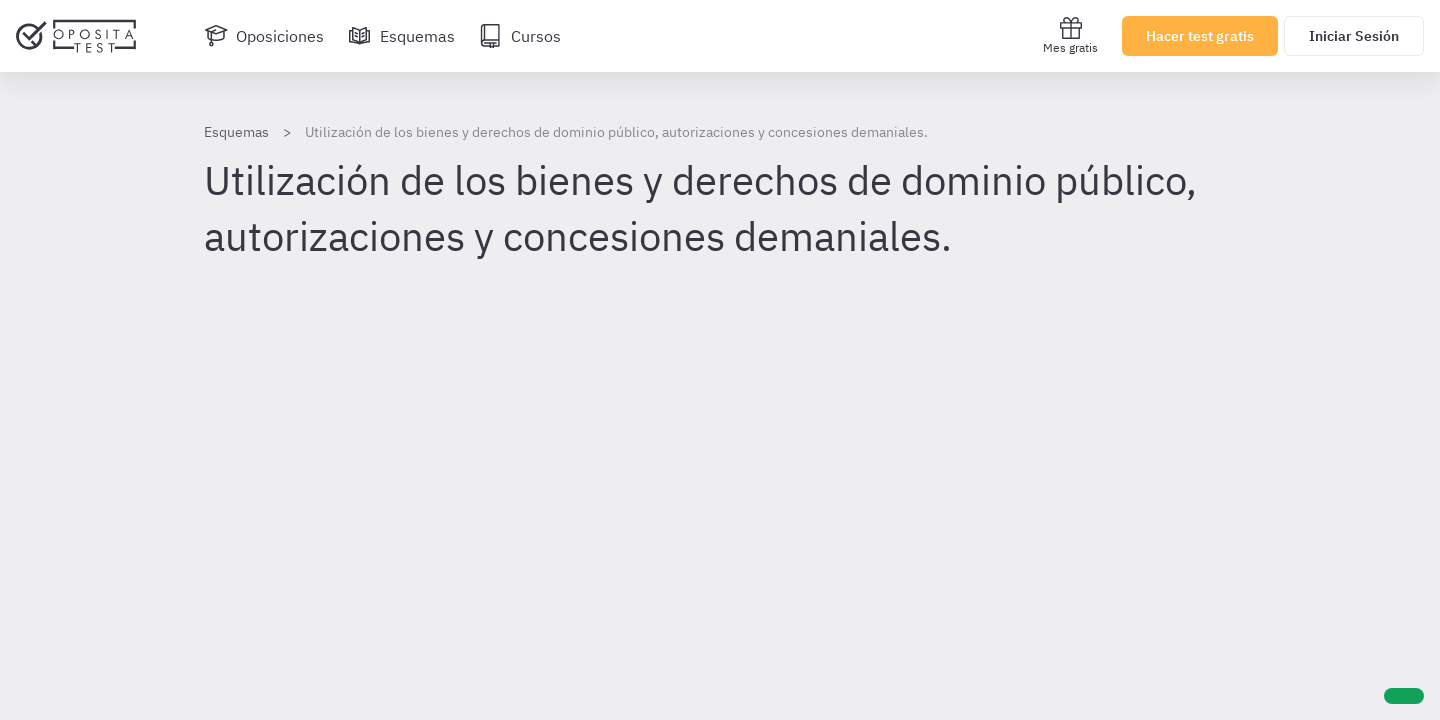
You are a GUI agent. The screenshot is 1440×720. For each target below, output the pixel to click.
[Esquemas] (401, 36)
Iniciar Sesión (1354, 36)
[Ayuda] (1404, 696)
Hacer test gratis (1200, 36)
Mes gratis (1070, 35)
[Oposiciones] (264, 36)
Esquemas (236, 132)
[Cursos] (520, 36)
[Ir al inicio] (76, 36)
